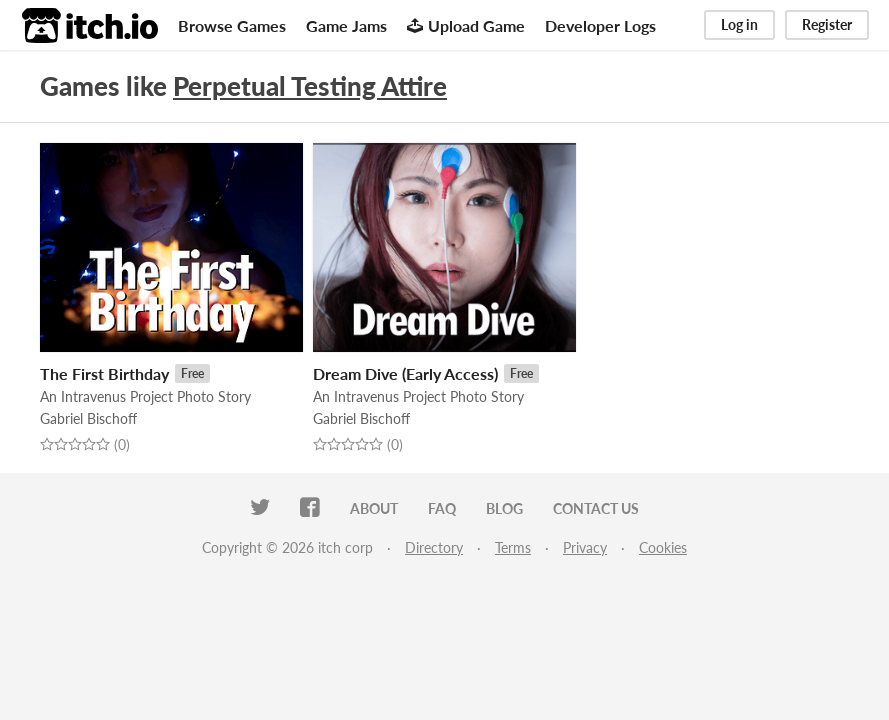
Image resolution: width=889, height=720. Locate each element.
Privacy (585, 547)
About (374, 508)
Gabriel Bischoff (88, 418)
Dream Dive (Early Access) (405, 373)
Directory (434, 547)
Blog (504, 508)
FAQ (442, 508)
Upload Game (466, 25)
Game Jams (346, 25)
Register (827, 24)
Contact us (596, 508)
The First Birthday (104, 373)
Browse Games (232, 25)
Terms (513, 547)
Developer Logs (600, 25)
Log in (739, 24)
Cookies (663, 547)
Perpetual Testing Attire (310, 86)
